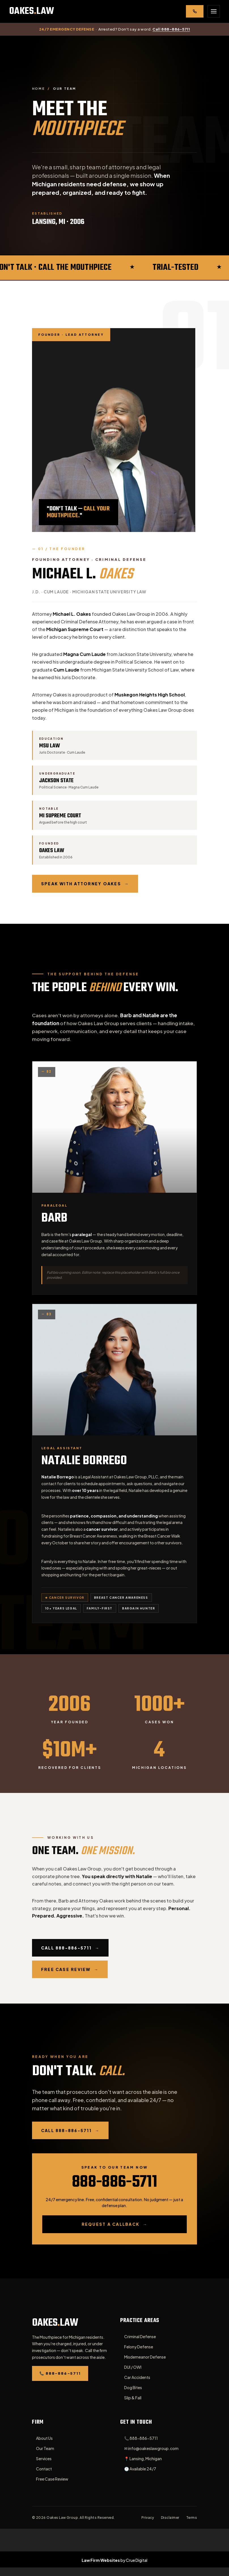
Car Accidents (137, 2377)
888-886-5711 (114, 2182)
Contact (44, 2468)
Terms (191, 2517)
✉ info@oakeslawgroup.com (151, 2448)
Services (44, 2458)
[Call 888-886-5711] (194, 11)
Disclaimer (170, 2517)
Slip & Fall (132, 2397)
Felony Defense (138, 2346)
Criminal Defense (140, 2336)
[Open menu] (213, 11)
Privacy (147, 2517)
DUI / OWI (132, 2367)
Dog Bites (133, 2387)
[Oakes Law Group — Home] (31, 11)
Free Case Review (52, 2478)
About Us (44, 2438)
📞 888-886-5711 (141, 2438)
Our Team (45, 2448)
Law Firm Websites (101, 2560)
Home (38, 88)
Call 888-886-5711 (171, 29)
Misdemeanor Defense (145, 2356)
